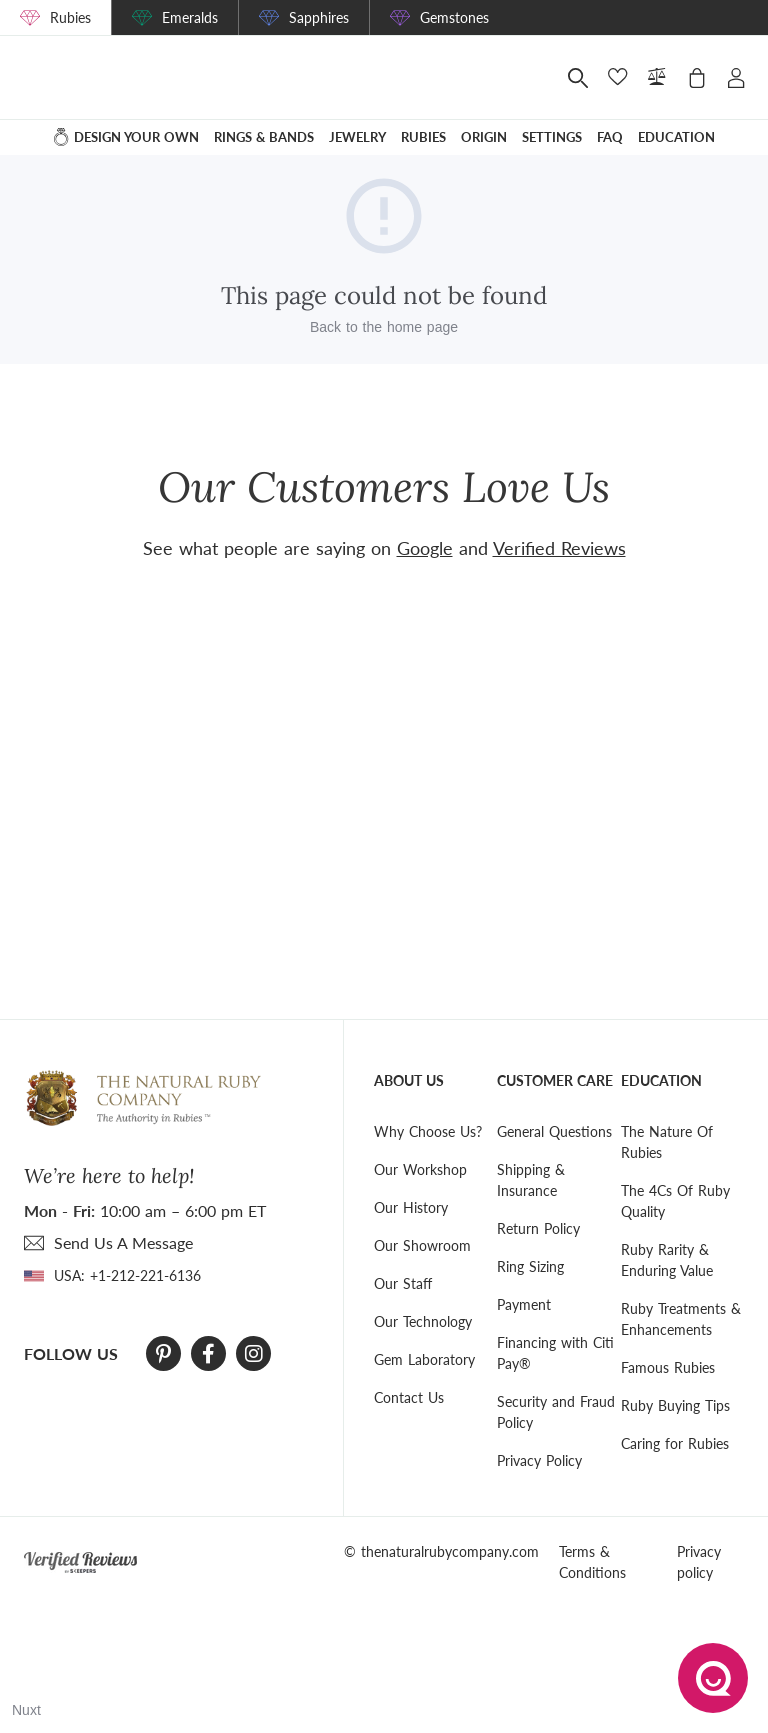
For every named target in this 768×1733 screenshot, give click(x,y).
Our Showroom (422, 1245)
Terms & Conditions (592, 1562)
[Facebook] (208, 1354)
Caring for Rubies (675, 1443)
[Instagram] (254, 1354)
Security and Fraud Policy (556, 1412)
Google (425, 548)
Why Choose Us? (428, 1131)
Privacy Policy (539, 1460)
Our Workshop (420, 1169)
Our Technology (423, 1321)
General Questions (554, 1131)
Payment (524, 1304)
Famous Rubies (668, 1367)
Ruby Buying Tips (675, 1405)
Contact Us (409, 1397)
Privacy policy (699, 1562)
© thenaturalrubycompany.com (441, 1551)
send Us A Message (123, 1242)
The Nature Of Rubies (667, 1142)
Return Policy (538, 1228)
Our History (411, 1207)
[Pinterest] (163, 1354)
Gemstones (454, 17)
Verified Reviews (559, 548)
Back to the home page (384, 327)
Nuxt (26, 1710)
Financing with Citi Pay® (555, 1353)
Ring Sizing (530, 1266)
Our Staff (403, 1283)
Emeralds (190, 17)
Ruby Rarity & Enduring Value (667, 1260)
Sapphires (319, 17)
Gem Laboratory (424, 1359)
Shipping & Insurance (531, 1180)
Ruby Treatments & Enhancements (681, 1319)
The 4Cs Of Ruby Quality (675, 1201)
